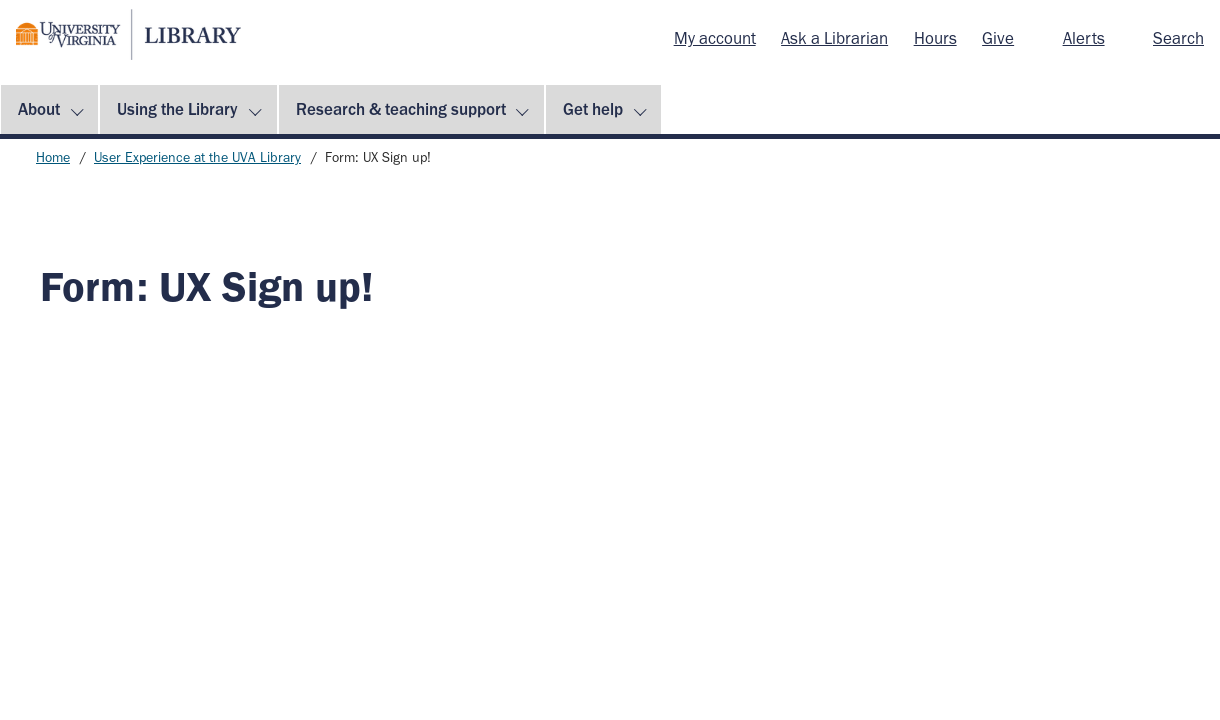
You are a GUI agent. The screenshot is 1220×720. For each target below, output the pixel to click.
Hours (935, 38)
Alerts (1084, 38)
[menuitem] (715, 39)
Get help (593, 109)
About (39, 109)
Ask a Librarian (834, 38)
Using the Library (177, 109)
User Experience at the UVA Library (197, 157)
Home (53, 157)
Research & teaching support (401, 109)
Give (998, 38)
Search (1178, 38)
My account (715, 38)
